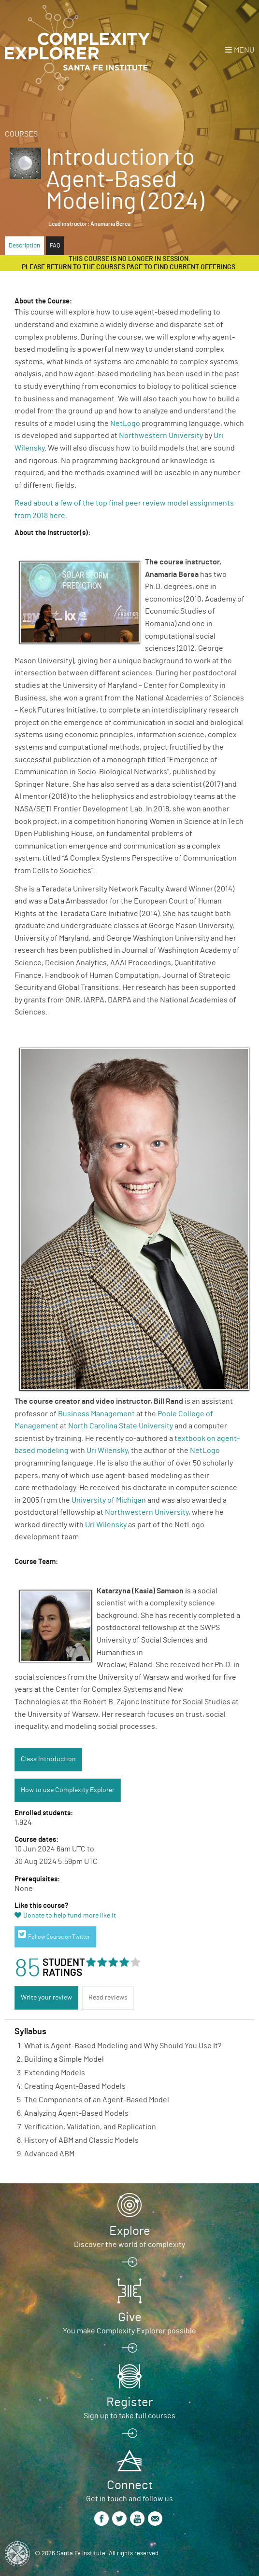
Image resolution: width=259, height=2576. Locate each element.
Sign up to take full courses (129, 2416)
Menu (244, 50)
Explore (129, 2231)
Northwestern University (161, 435)
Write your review (46, 1997)
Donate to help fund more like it (69, 1915)
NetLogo (125, 423)
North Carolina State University (120, 1426)
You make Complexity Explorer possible (129, 2331)
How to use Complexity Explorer (68, 1790)
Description (24, 246)
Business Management (96, 1414)
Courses (21, 134)
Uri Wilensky (107, 1450)
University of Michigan (109, 1500)
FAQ (55, 246)
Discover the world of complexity (129, 2244)
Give (130, 2317)
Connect (130, 2485)
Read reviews (108, 1997)
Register (129, 2402)
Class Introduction (48, 1759)
